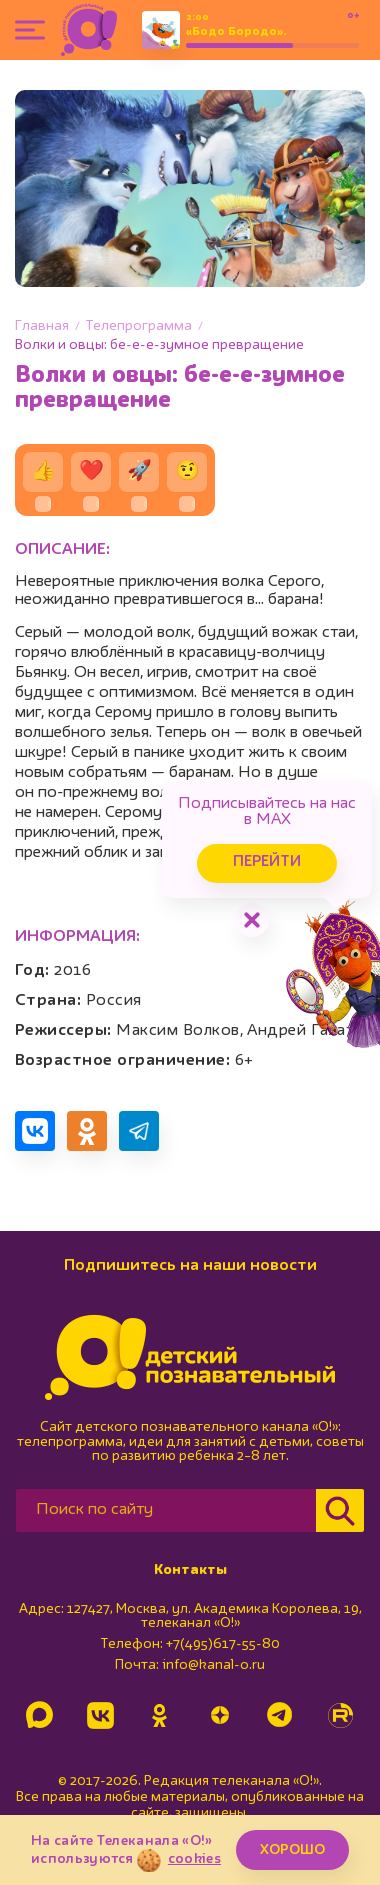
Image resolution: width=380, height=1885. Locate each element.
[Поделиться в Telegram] (139, 1131)
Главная (42, 326)
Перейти (267, 862)
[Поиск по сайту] (166, 1510)
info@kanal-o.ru (213, 1665)
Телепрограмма (139, 326)
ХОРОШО (292, 1850)
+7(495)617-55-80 (223, 1644)
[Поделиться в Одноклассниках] (87, 1131)
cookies (194, 1859)
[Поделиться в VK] (35, 1131)
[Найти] (340, 1510)
